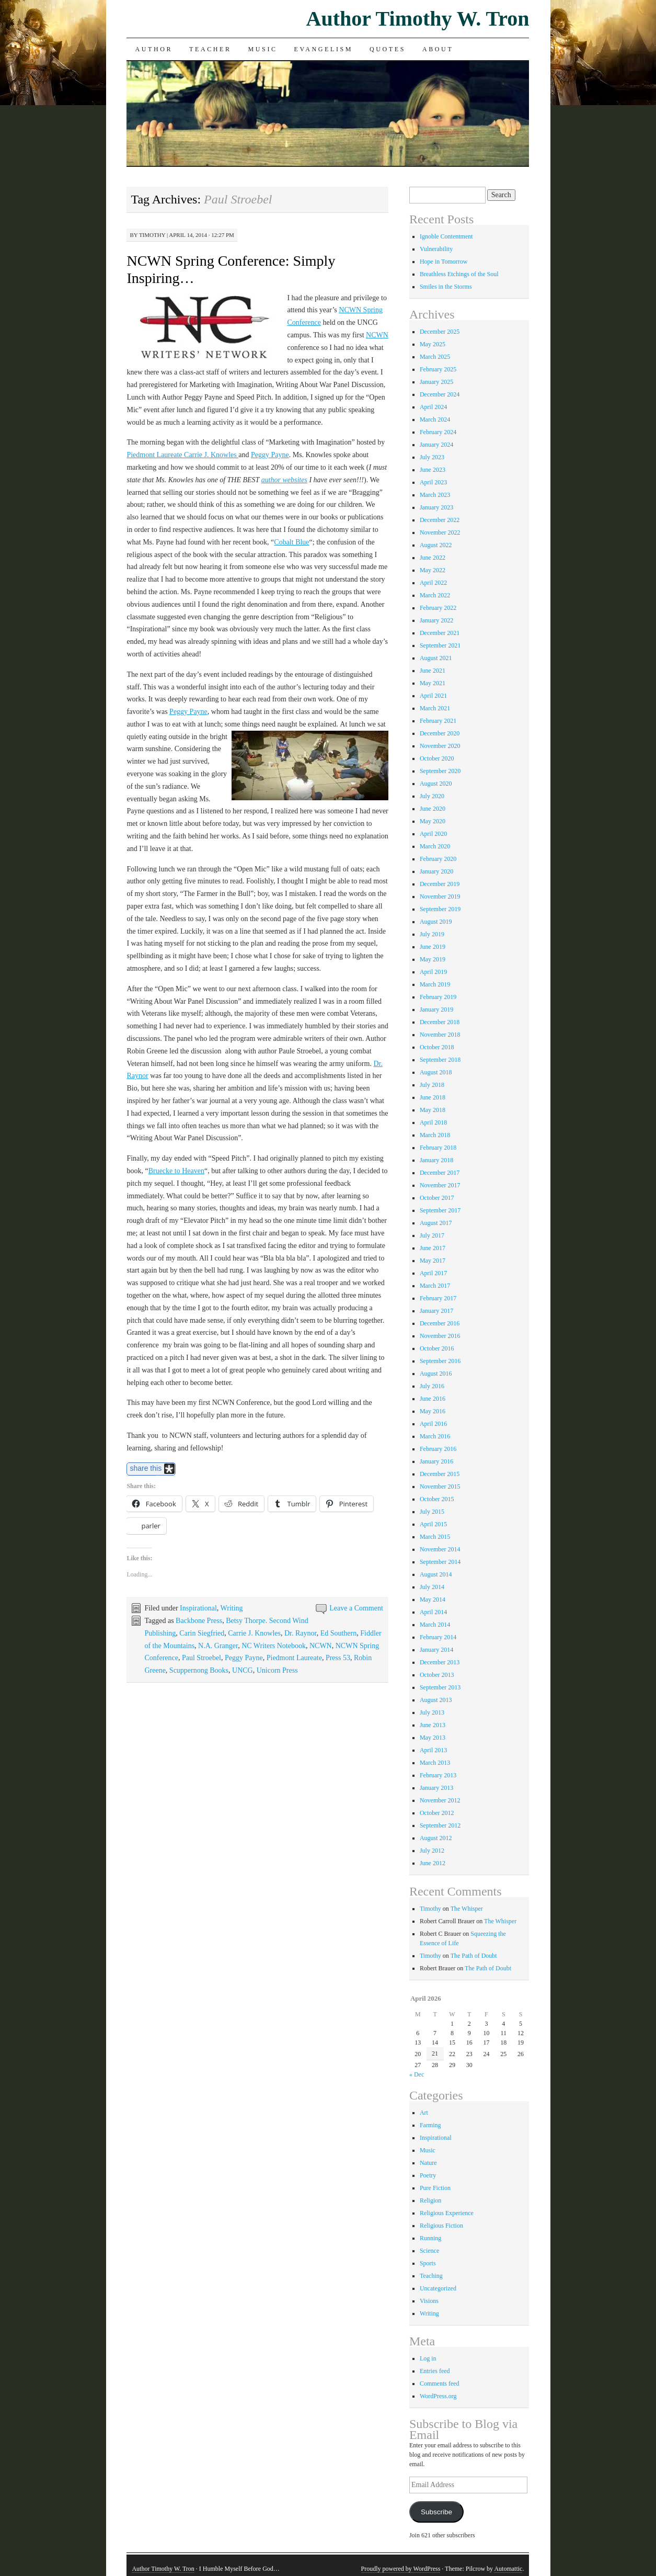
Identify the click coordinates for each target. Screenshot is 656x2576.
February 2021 (438, 720)
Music (263, 49)
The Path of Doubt (474, 1955)
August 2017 (436, 1223)
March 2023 (435, 494)
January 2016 (436, 1461)
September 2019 (440, 909)
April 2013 (433, 1750)
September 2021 (440, 645)
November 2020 (440, 746)
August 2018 (436, 1072)
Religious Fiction (441, 2225)
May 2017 (432, 1260)
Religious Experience (447, 2213)
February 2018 (438, 1147)
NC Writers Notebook (273, 1646)
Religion (430, 2200)
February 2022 (438, 607)
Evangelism (323, 49)
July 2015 (432, 1511)
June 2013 (432, 1725)
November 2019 (440, 896)
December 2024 (439, 394)
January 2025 (436, 381)
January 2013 (436, 1787)
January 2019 (436, 1009)
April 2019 (433, 971)
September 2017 (440, 1210)
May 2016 (432, 1411)
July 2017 (432, 1235)
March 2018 (435, 1135)
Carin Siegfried (201, 1633)
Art (424, 2112)
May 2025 (432, 344)
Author (153, 49)
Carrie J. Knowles (254, 1633)
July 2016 (432, 1386)
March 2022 (435, 595)
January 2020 (436, 871)
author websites (284, 480)
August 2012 (436, 1838)
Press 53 (338, 1658)
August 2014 (436, 1574)
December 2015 (439, 1474)
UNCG (242, 1670)
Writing (232, 1608)
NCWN (377, 335)
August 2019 (436, 921)
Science (429, 2250)
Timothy (152, 235)
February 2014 (438, 1637)
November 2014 (440, 1549)
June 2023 (432, 469)
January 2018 (436, 1160)
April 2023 (433, 482)
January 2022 (436, 620)
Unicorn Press (277, 1670)
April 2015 (433, 1524)
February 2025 (438, 369)
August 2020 (436, 783)
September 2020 (440, 771)
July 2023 (432, 457)
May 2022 (432, 570)
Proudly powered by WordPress (401, 2568)
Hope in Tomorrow (444, 261)
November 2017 (440, 1185)
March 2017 (435, 1285)
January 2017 (436, 1310)
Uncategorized (438, 2288)
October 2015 (437, 1499)
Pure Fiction (435, 2188)
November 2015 (440, 1486)
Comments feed (439, 2383)
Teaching (431, 2275)
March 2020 (435, 846)
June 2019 (432, 946)
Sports (428, 2263)
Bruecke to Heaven (176, 1171)
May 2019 (432, 959)
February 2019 (438, 997)
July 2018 (432, 1084)
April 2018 (433, 1122)
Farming (430, 2125)
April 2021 (433, 695)
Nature (428, 2162)
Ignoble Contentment (446, 236)
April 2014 (433, 1612)
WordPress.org (438, 2396)
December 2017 (439, 1172)
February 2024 (438, 432)
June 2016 (432, 1398)
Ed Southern (338, 1633)
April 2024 (433, 407)
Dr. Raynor (300, 1633)
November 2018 (440, 1034)
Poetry (428, 2175)
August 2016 (436, 1373)
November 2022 (440, 532)
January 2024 (436, 444)
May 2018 (432, 1110)
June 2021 (432, 670)
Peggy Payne (270, 455)
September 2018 (440, 1059)
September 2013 (440, 1687)
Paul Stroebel (201, 1658)
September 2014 (440, 1561)
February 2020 (438, 859)
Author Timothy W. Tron (418, 18)
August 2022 (436, 545)
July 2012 (432, 1850)
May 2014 (432, 1599)
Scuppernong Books (198, 1670)
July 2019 (432, 934)
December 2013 (439, 1662)
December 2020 (439, 733)
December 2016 (439, 1323)
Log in (428, 2358)
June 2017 (432, 1248)
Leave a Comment (356, 1608)
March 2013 (435, 1762)
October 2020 (437, 758)
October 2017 (437, 1197)
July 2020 (432, 796)
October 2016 (437, 1348)
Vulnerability (436, 249)
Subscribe (436, 2512)
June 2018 (432, 1097)
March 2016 (435, 1436)
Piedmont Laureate (294, 1658)
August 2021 (436, 658)
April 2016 (433, 1423)
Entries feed (435, 2371)
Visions (429, 2301)
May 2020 (432, 821)
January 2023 (436, 507)
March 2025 (435, 356)
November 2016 (440, 1336)
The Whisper (467, 1908)
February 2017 (438, 1298)
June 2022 (432, 557)
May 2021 (432, 683)
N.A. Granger (218, 1646)
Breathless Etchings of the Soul (459, 274)
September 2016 (440, 1361)
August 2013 (436, 1700)
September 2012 (440, 1825)
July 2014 (432, 1587)
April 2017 (433, 1273)
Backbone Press (199, 1621)
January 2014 (436, 1649)
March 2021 (435, 708)
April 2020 (433, 833)
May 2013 (432, 1737)
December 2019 (439, 884)
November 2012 (440, 1800)
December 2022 (439, 520)
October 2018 (437, 1047)
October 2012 (437, 1813)
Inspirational (198, 1608)
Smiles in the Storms (446, 286)
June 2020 (432, 808)
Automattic (508, 2568)
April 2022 (433, 582)
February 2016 (438, 1448)
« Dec (416, 2074)
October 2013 (437, 1674)
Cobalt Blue (291, 542)
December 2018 (439, 1022)
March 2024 (435, 419)
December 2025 (439, 331)
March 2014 (435, 1624)
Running (430, 2238)
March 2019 (435, 984)
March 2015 (435, 1536)
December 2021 (439, 633)
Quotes (388, 49)
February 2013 (438, 1775)
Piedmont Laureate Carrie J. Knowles (182, 455)
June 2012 (432, 1863)
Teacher (210, 49)
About (437, 49)
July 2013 (432, 1712)
